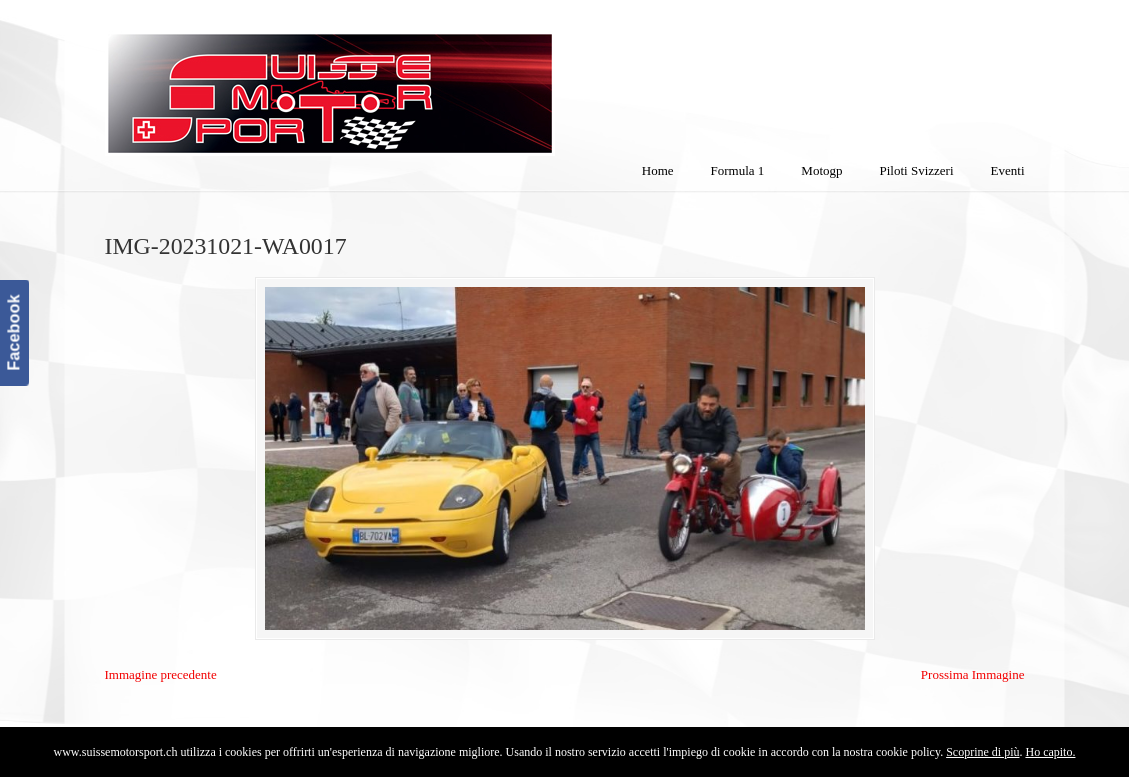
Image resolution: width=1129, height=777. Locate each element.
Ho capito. (1050, 752)
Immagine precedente (161, 674)
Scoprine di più (982, 752)
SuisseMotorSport (414, 81)
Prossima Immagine (973, 674)
